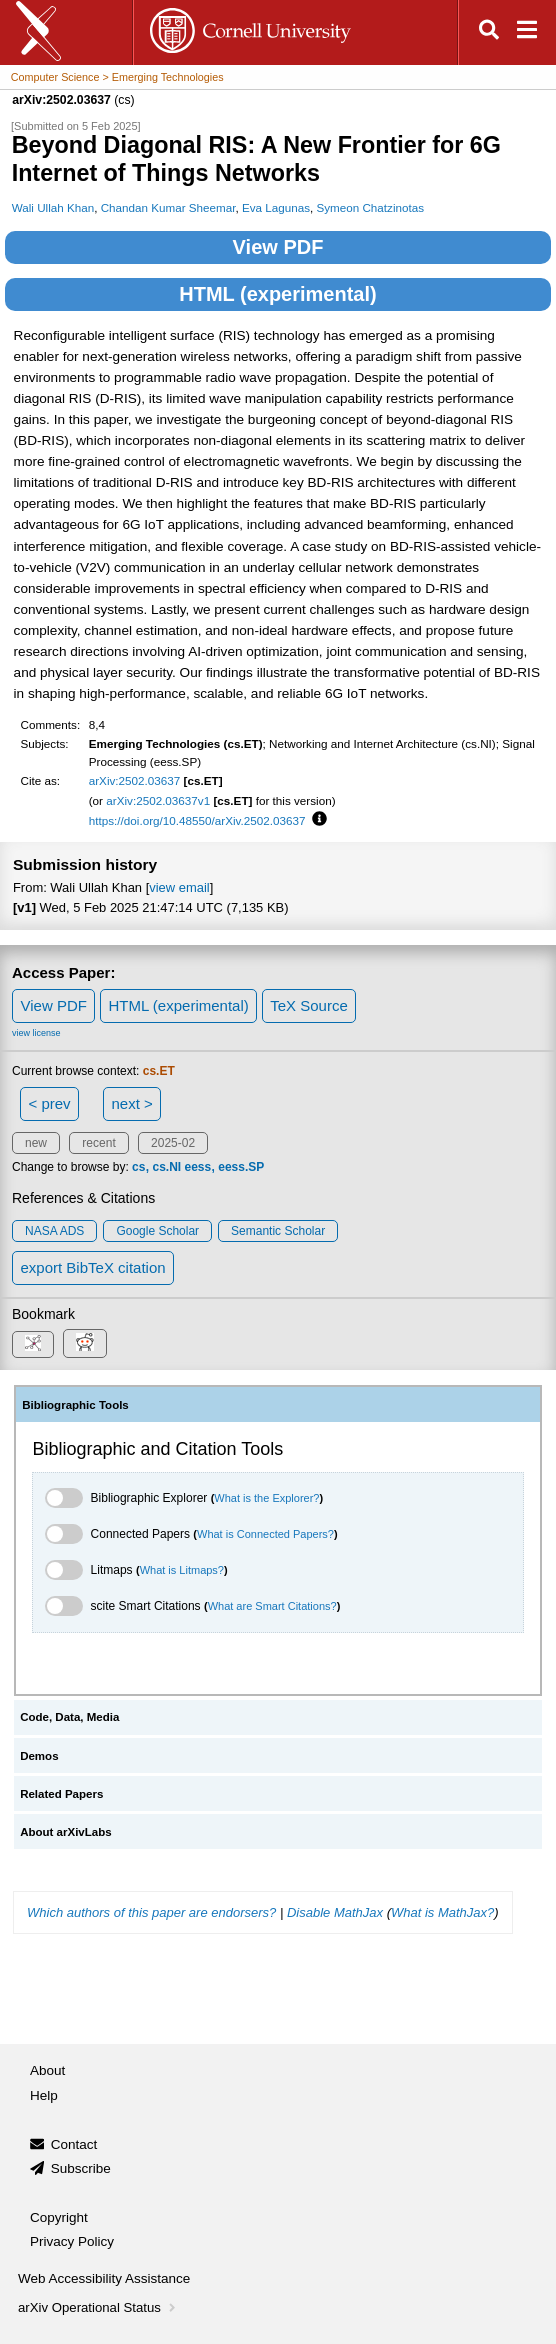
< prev (50, 1103)
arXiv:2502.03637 (135, 780)
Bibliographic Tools (75, 1405)
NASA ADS (54, 1231)
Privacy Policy (72, 2241)
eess (197, 1167)
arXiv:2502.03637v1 (158, 800)
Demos (39, 1756)
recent (98, 1143)
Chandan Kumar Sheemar (168, 207)
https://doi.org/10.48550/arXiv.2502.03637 (197, 820)
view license (36, 1033)
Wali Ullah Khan (53, 207)
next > (131, 1103)
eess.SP (241, 1167)
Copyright (59, 2217)
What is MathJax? (442, 1912)
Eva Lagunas (276, 207)
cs (138, 1167)
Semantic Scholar (278, 1231)
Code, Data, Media (69, 1717)
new (36, 1143)
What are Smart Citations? (272, 1606)
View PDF (278, 247)
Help (44, 2095)
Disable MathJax (335, 1912)
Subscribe (81, 2168)
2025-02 (173, 1143)
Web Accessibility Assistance (104, 2278)
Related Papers (61, 1794)
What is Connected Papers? (265, 1534)
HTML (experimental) (277, 294)
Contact (74, 2144)
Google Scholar (157, 1231)
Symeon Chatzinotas (370, 207)
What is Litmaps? (182, 1570)
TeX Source (309, 1005)
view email (179, 887)
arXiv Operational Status (98, 2307)
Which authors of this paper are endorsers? (151, 1912)
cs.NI (166, 1167)
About (47, 2070)
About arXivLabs (66, 1832)
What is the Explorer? (266, 1498)
